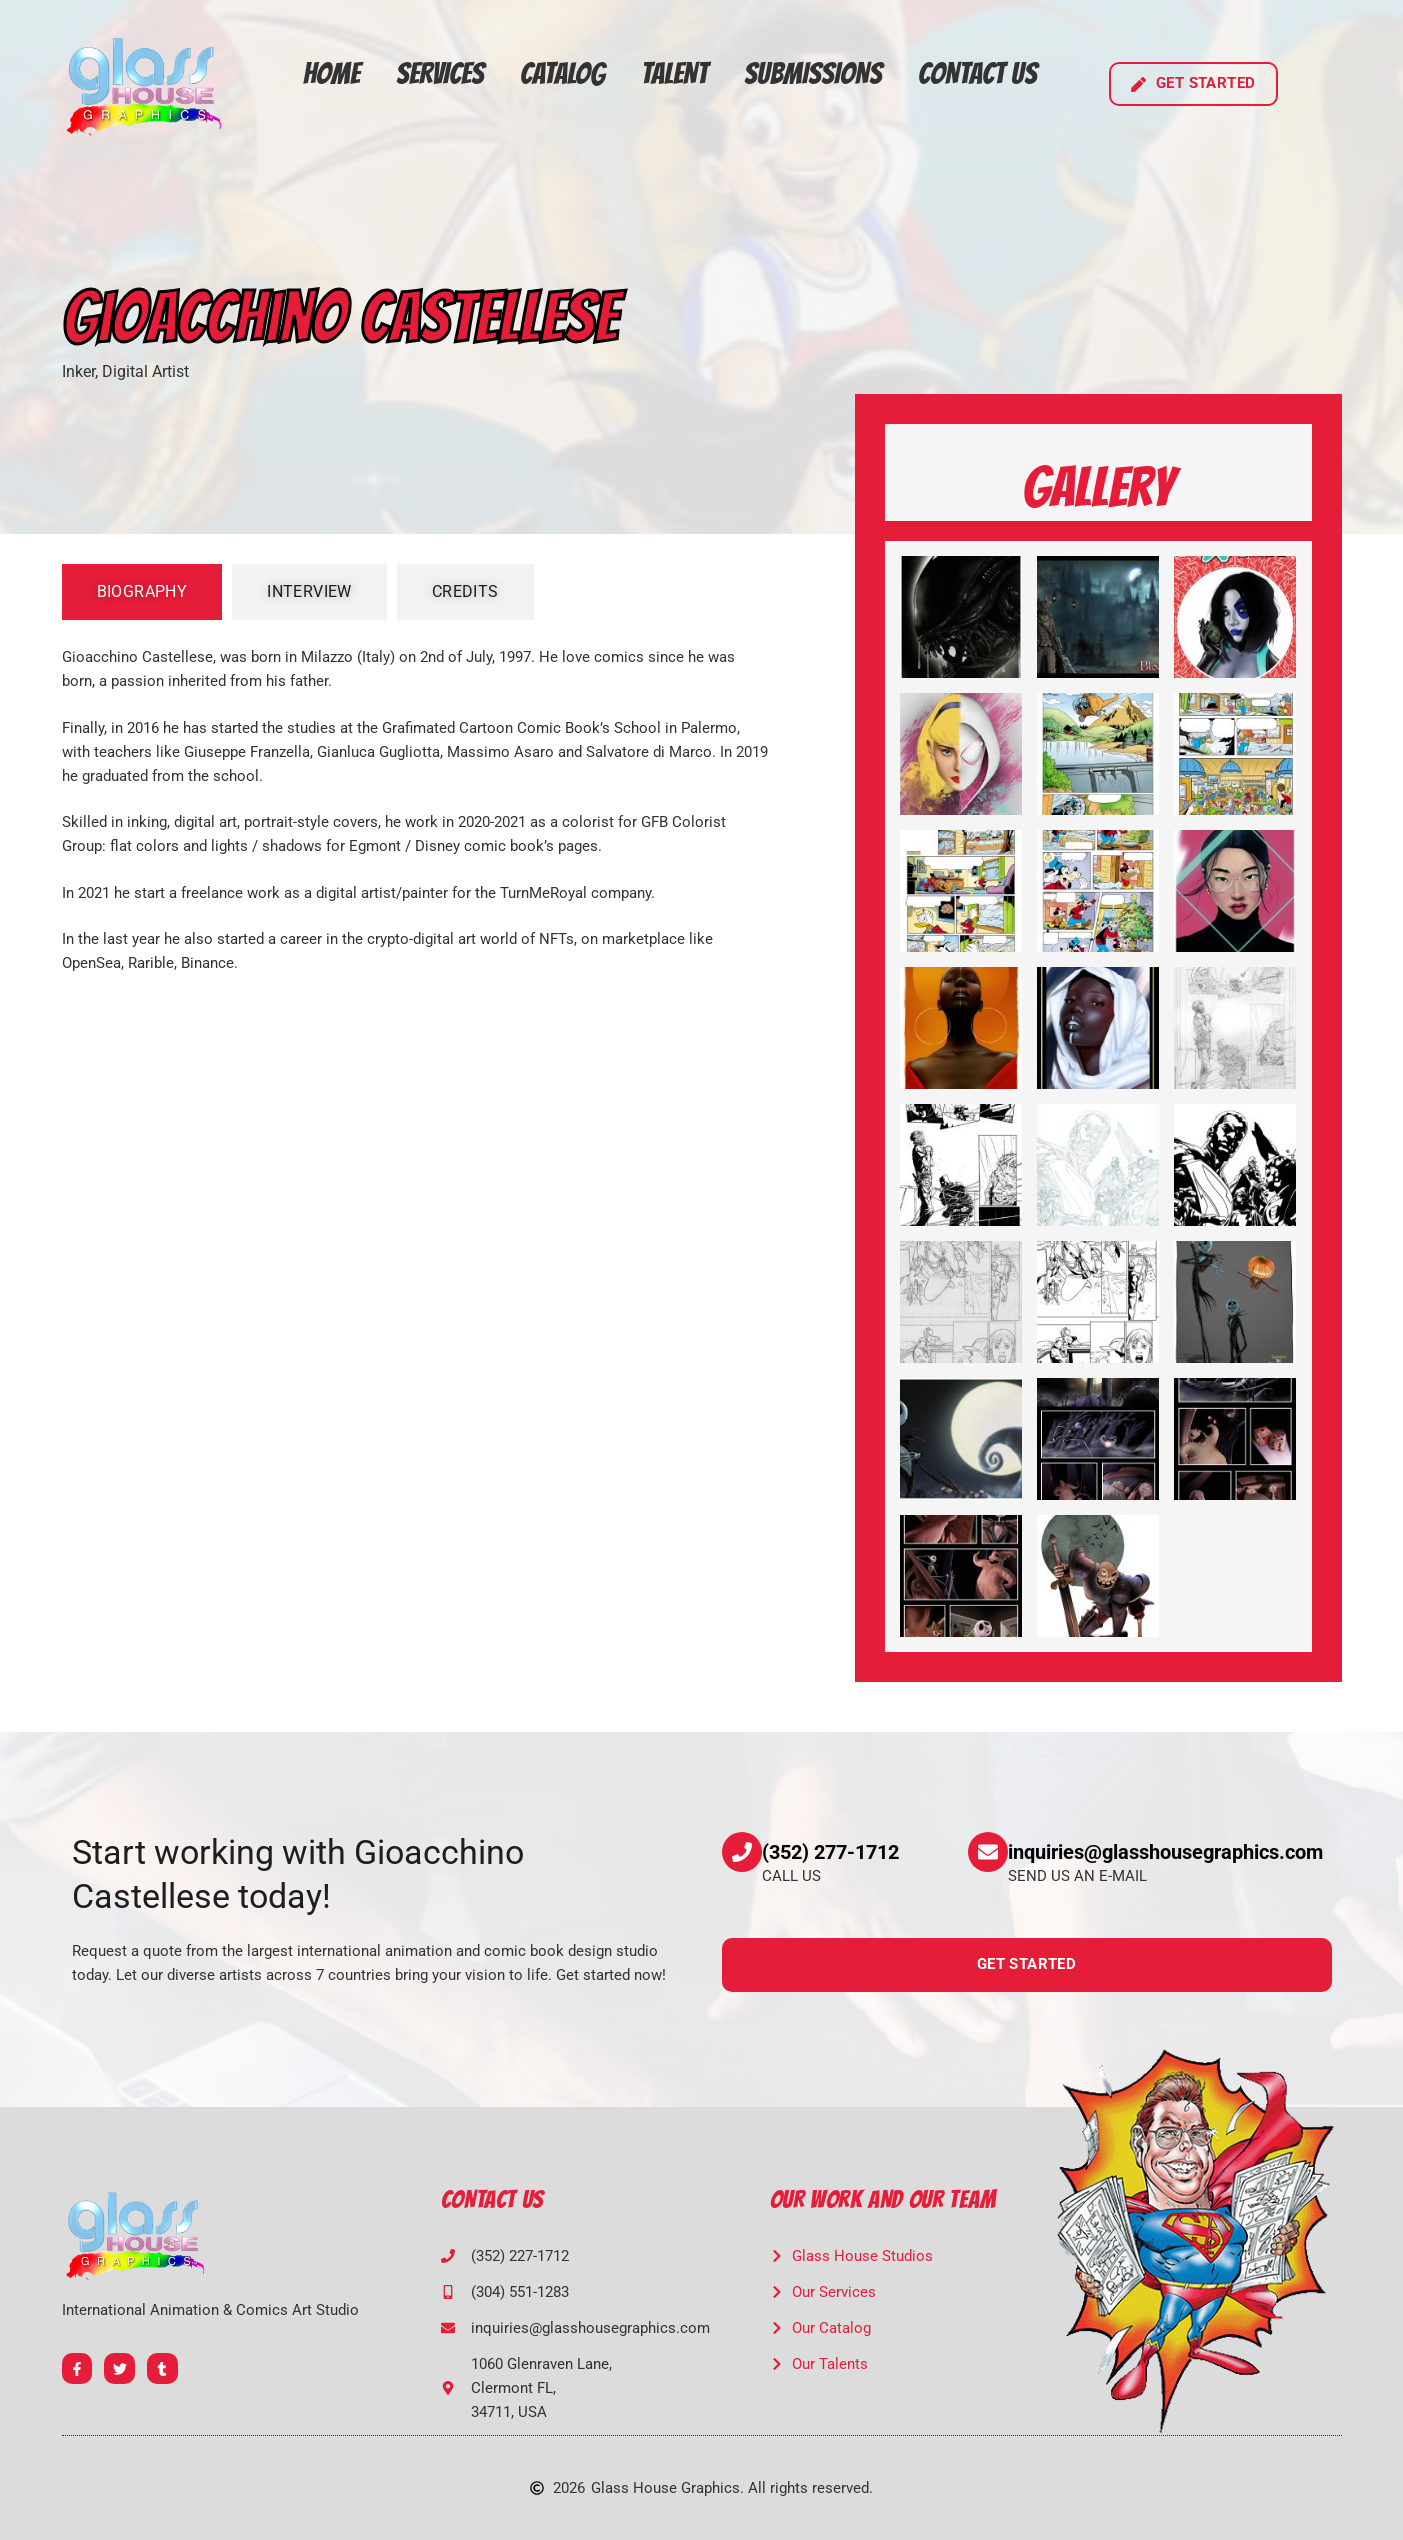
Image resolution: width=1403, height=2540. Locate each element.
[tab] (142, 592)
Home (331, 73)
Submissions (813, 73)
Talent (674, 73)
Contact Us (977, 73)
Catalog (562, 73)
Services (440, 73)
